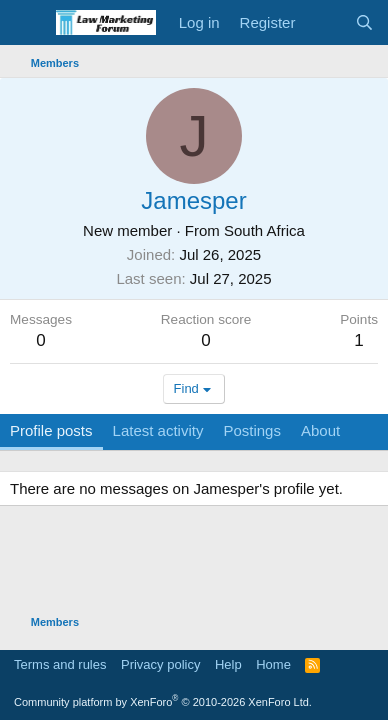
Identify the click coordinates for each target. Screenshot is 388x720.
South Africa (264, 230)
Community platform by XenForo (163, 702)
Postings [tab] (252, 430)
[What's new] (324, 22)
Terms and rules (60, 664)
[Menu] (27, 23)
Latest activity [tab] (158, 430)
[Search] (364, 22)
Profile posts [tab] (51, 430)
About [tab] (320, 430)
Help (228, 664)
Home (273, 664)
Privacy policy (160, 664)
